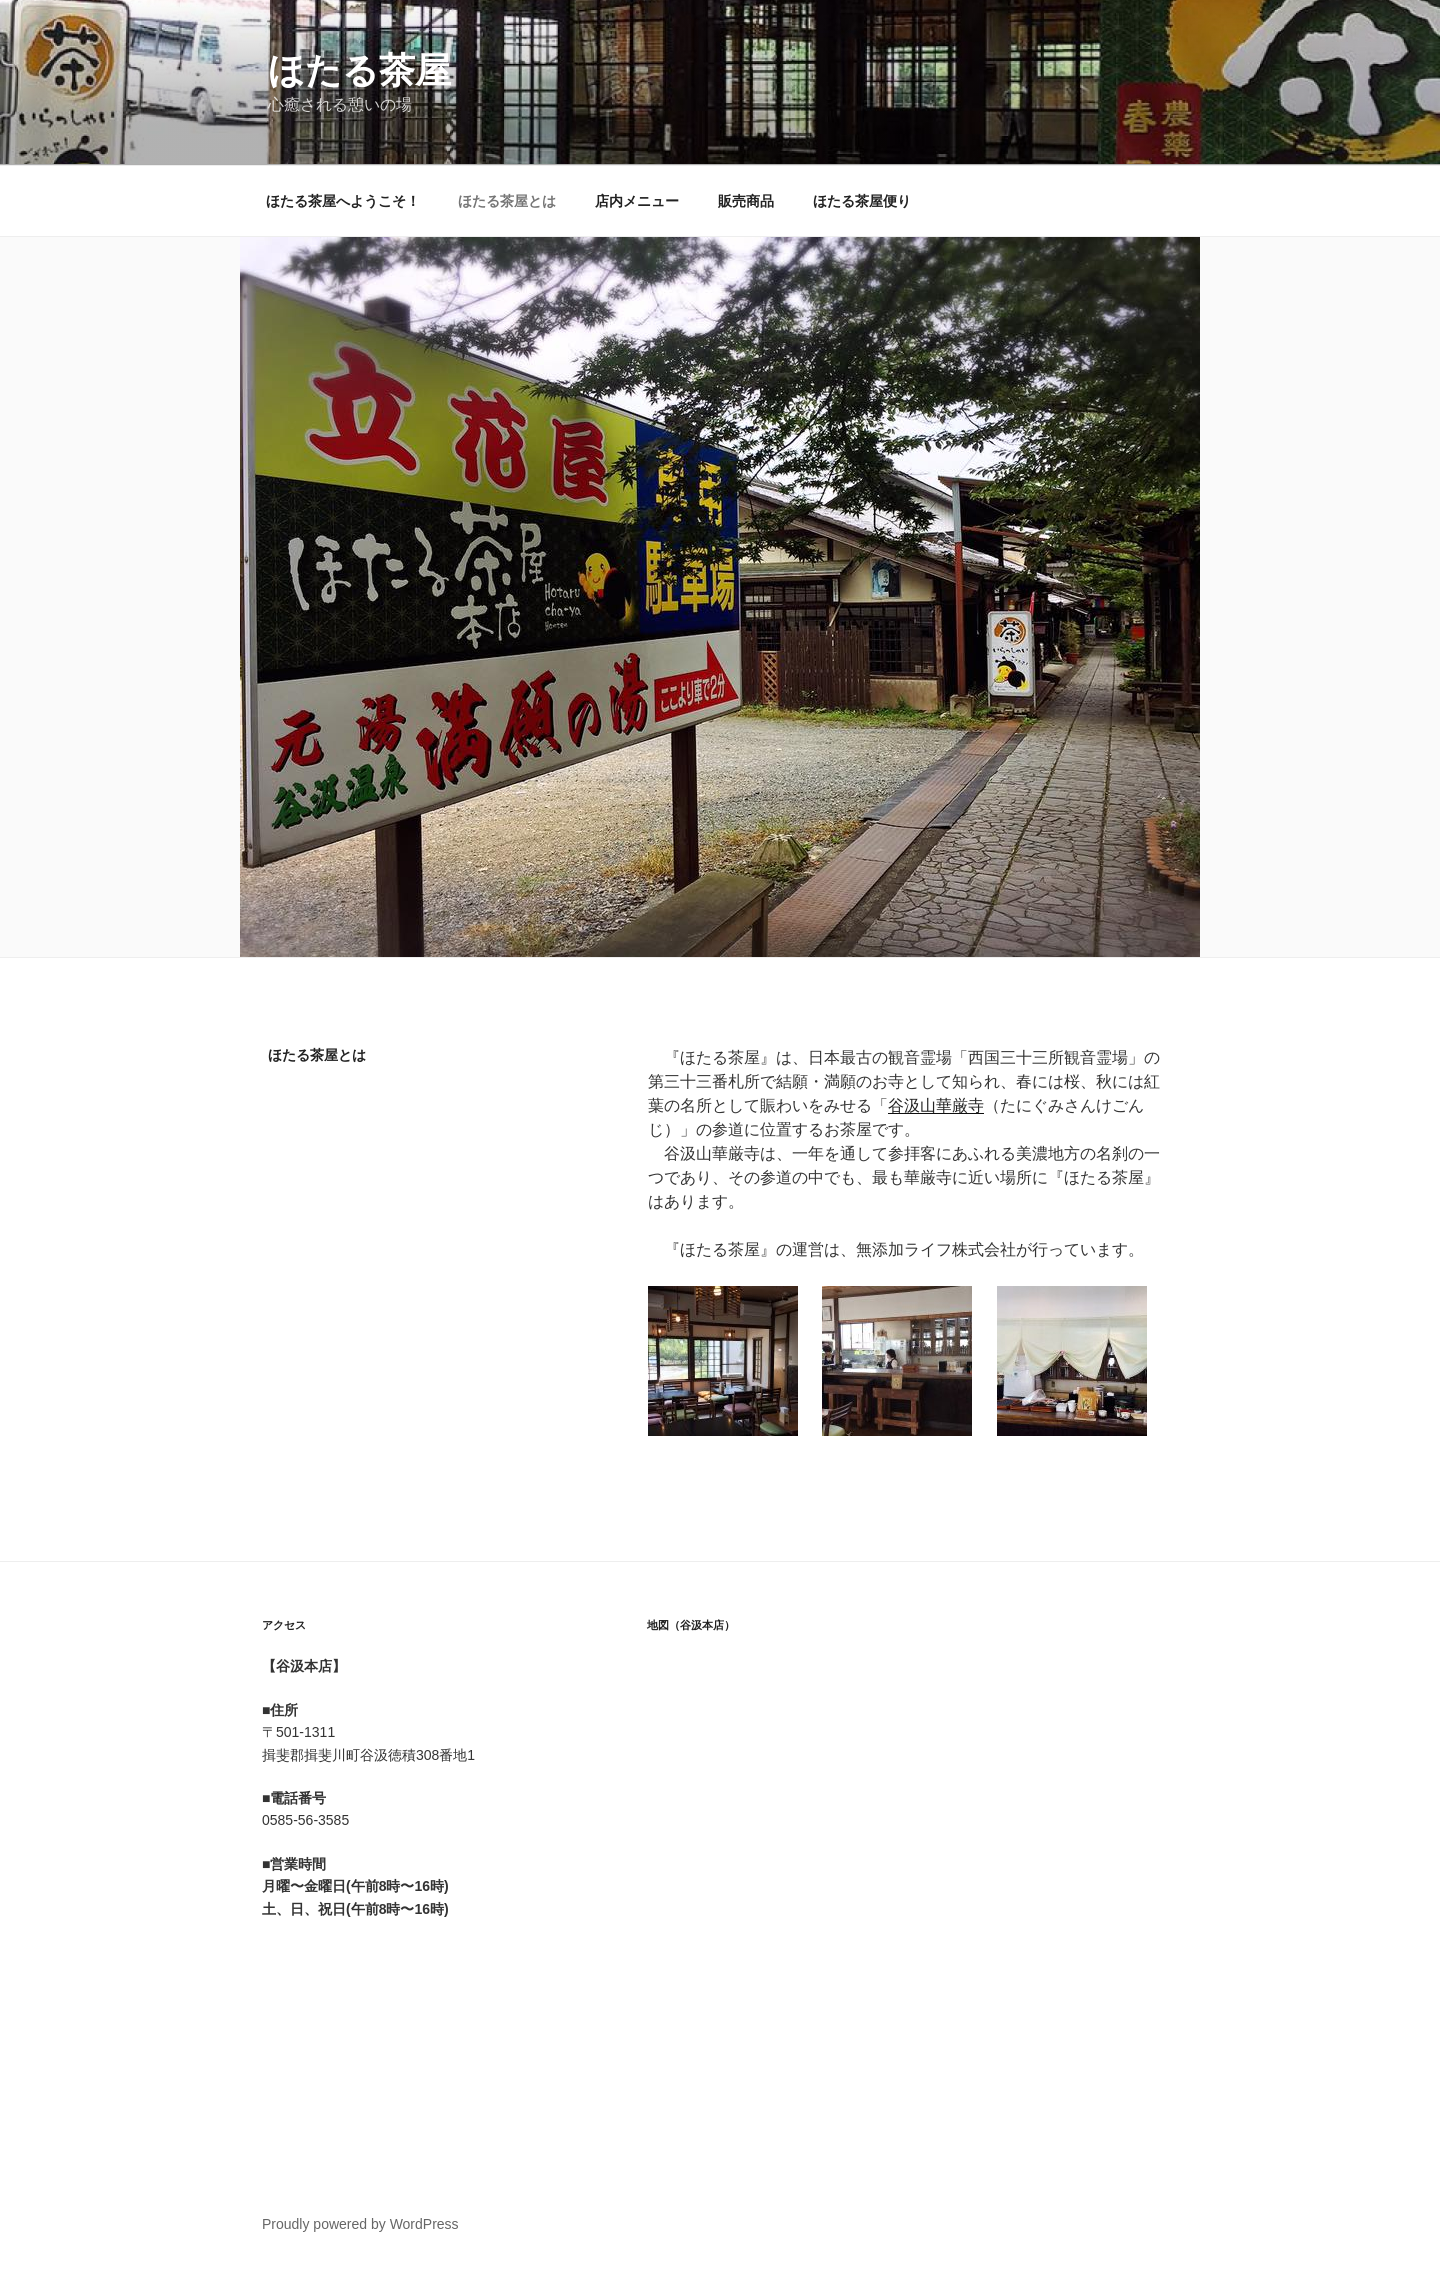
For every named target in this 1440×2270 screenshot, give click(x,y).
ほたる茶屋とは (507, 201)
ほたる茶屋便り (862, 201)
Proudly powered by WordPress (360, 2224)
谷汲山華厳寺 (936, 1105)
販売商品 (746, 201)
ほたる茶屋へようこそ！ (343, 201)
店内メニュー (637, 201)
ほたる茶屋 (359, 70)
